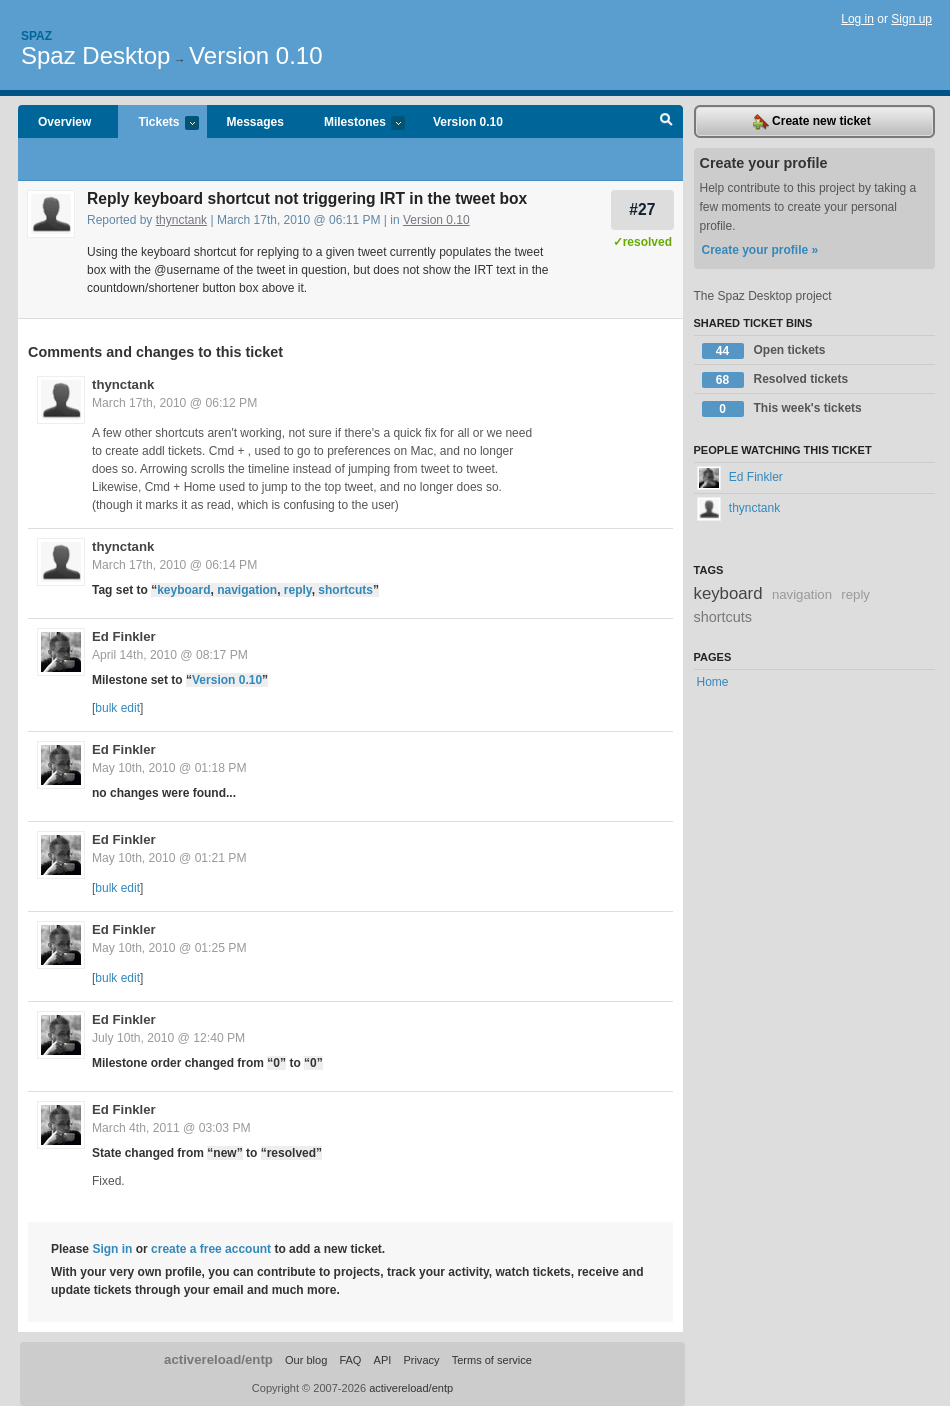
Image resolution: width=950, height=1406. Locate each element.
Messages (255, 122)
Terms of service (492, 1360)
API (383, 1360)
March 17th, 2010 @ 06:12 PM (174, 403)
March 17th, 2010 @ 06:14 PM (174, 565)
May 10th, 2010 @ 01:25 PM (169, 948)
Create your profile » (760, 250)
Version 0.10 (255, 55)
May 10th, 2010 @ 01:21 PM (169, 858)
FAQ (350, 1360)
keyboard (183, 590)
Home (713, 682)
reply (298, 590)
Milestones (354, 123)
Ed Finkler (124, 636)
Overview (64, 122)
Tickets (158, 123)
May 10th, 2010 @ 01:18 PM (169, 768)
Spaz (36, 36)
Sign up (911, 19)
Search (666, 122)
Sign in (112, 1249)
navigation (247, 590)
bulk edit (117, 708)
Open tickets (764, 351)
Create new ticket (812, 122)
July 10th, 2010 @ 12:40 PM (168, 1038)
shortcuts (345, 590)
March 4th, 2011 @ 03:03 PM (171, 1128)
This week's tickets (782, 409)
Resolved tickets (775, 380)
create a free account (211, 1249)
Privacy (421, 1360)
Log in (857, 19)
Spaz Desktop (95, 55)
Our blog (306, 1360)
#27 (642, 209)
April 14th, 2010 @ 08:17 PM (170, 655)
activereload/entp (218, 1359)
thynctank (181, 220)
